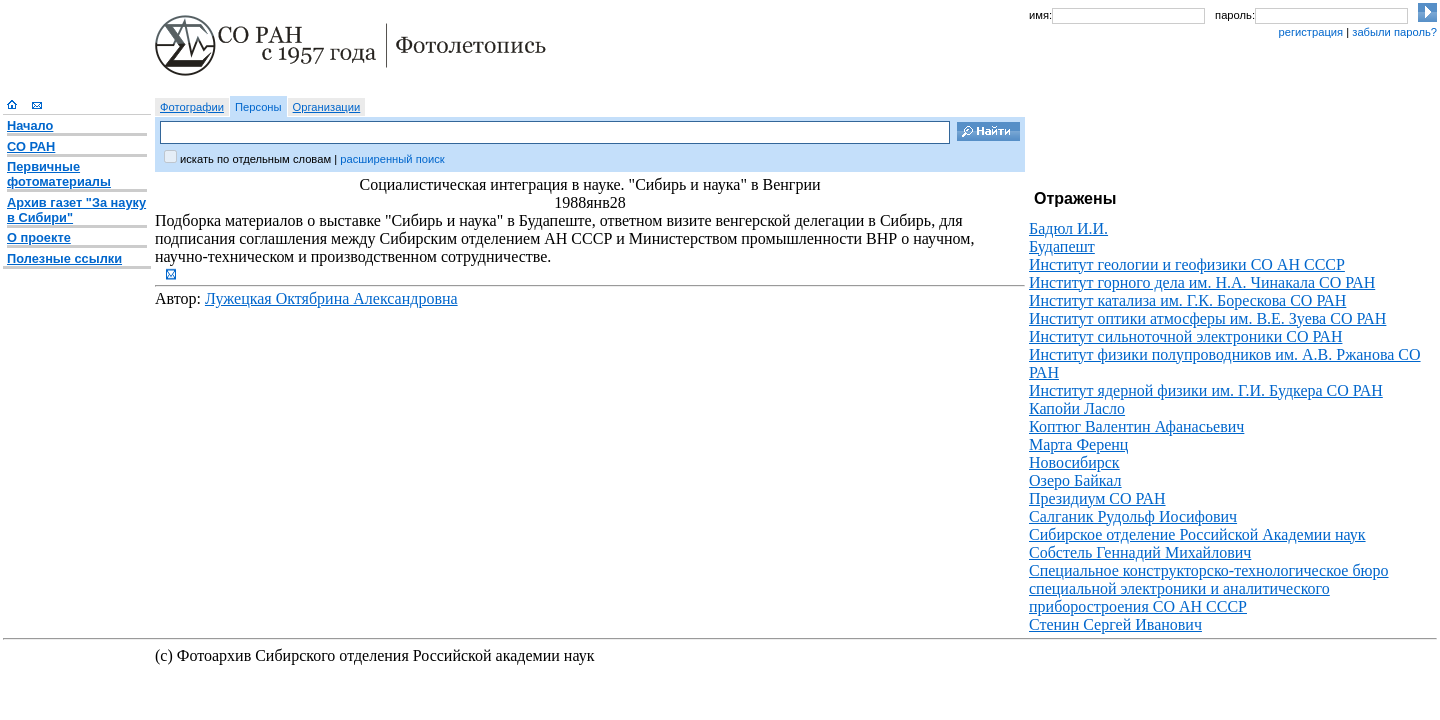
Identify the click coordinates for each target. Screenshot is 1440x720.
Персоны (258, 107)
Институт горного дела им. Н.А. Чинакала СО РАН (1202, 282)
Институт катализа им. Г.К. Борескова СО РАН (1187, 300)
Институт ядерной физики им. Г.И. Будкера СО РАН (1206, 390)
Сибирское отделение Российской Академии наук (1197, 534)
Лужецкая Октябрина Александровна (331, 298)
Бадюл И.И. (1068, 228)
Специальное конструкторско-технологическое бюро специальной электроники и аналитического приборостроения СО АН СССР (1209, 588)
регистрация (1310, 32)
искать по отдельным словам (255, 159)
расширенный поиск (392, 159)
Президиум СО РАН (1097, 498)
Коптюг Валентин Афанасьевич (1136, 426)
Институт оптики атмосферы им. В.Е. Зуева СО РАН (1207, 318)
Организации (327, 107)
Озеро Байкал (1075, 480)
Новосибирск (1074, 462)
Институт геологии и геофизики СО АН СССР (1187, 264)
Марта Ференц (1078, 444)
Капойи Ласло (1077, 408)
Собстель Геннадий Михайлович (1140, 552)
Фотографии (192, 107)
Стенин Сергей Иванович (1115, 624)
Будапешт (1062, 246)
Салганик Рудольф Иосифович (1133, 516)
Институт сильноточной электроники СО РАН (1185, 336)
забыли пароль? (1394, 32)
